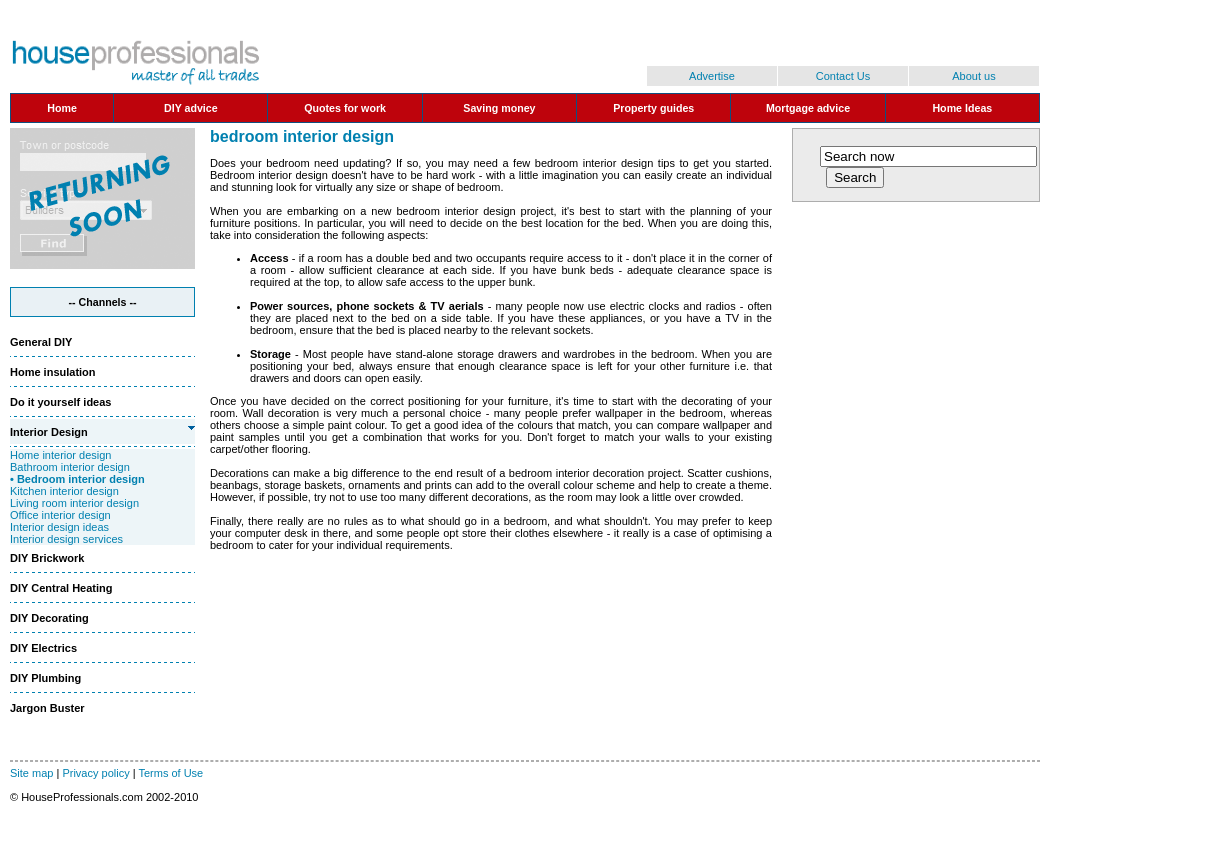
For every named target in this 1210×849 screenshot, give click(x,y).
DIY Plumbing (45, 678)
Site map (31, 773)
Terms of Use (170, 773)
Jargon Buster (47, 708)
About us (973, 76)
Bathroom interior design (70, 467)
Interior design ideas (59, 527)
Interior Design (49, 432)
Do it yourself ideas (60, 402)
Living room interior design (74, 503)
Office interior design (60, 515)
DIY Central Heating (61, 588)
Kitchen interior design (64, 491)
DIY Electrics (43, 648)
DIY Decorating (49, 618)
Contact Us (843, 76)
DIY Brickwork (47, 558)
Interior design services (66, 539)
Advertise (712, 76)
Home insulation (53, 372)
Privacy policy (95, 773)
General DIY (41, 342)
